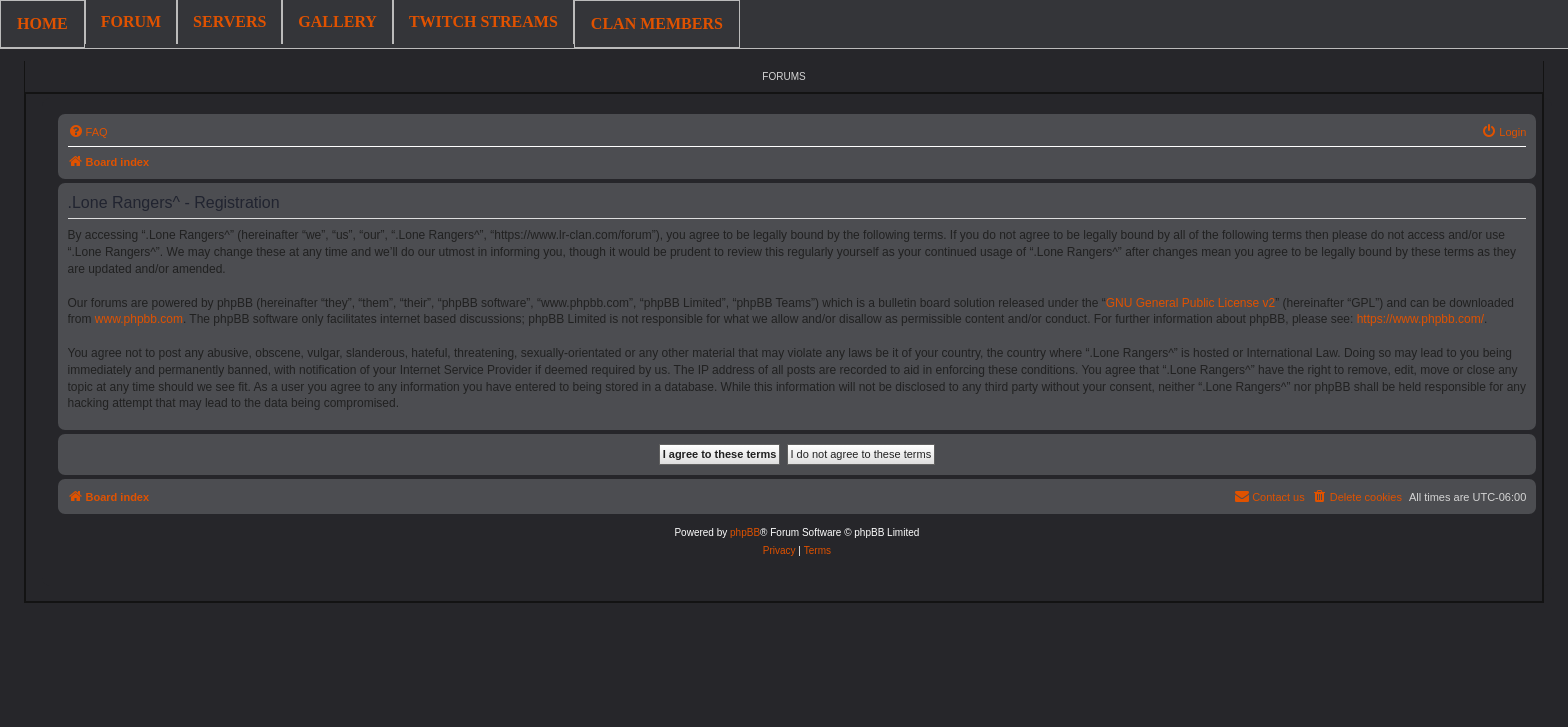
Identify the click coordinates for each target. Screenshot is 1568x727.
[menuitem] (88, 132)
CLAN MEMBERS (657, 23)
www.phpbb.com (139, 319)
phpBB (745, 532)
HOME (42, 23)
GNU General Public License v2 (1190, 303)
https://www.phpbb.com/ (1420, 319)
